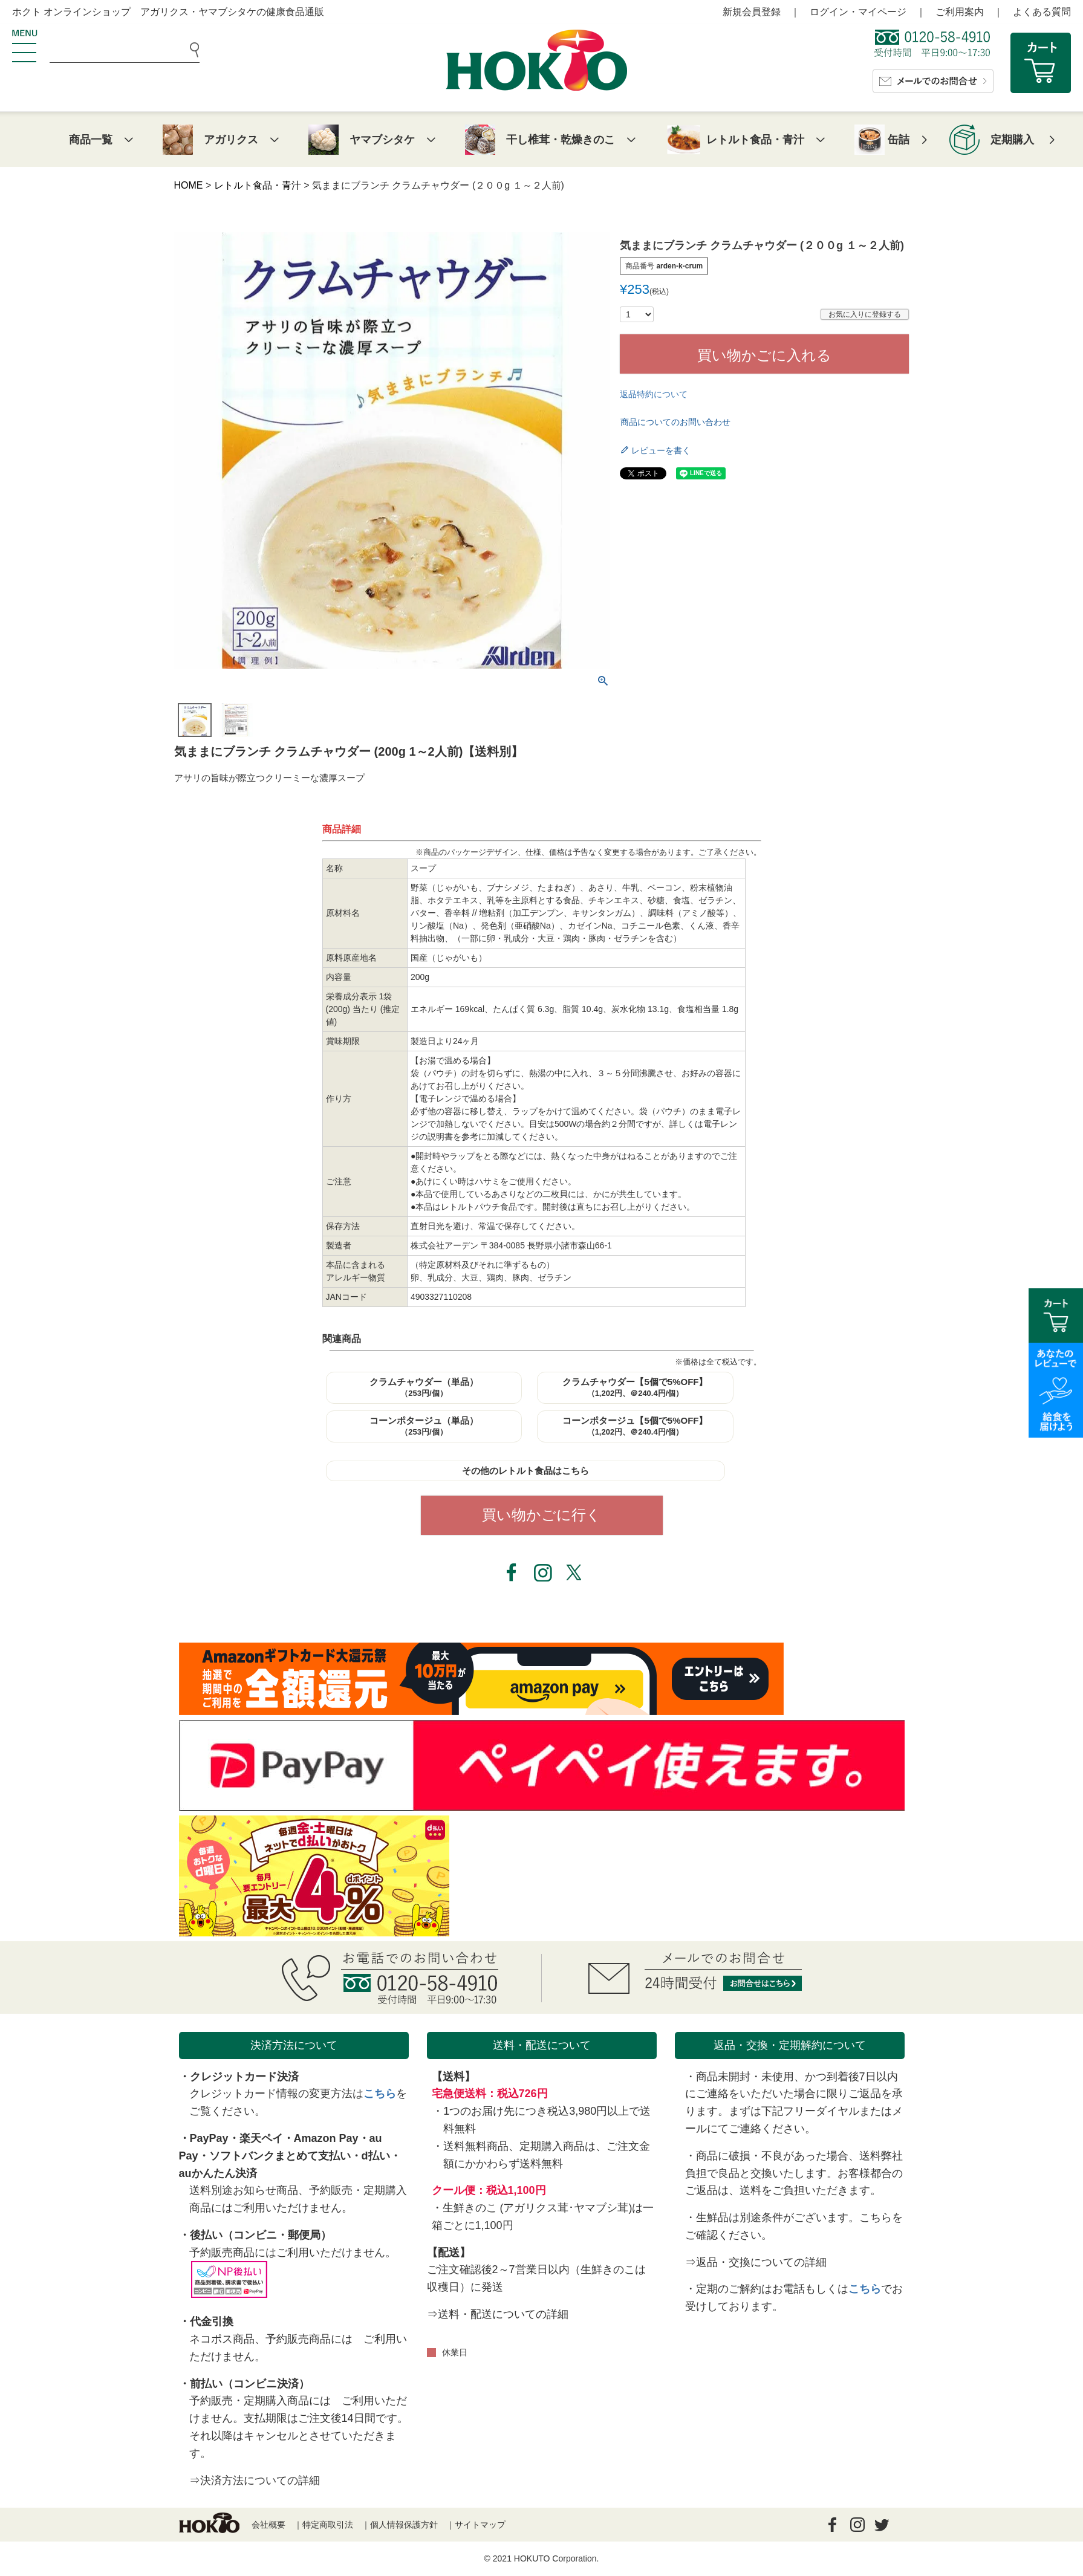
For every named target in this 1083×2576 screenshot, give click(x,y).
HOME (188, 185)
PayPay (209, 2138)
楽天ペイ (261, 2138)
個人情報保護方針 (404, 2524)
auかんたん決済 (218, 2173)
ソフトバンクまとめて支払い (280, 2156)
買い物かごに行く (541, 1515)
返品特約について (654, 394)
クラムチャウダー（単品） (423, 1387)
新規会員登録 (752, 12)
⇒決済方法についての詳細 (254, 2480)
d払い (376, 2156)
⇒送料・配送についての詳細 (497, 2314)
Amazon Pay (326, 2138)
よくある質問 (1042, 12)
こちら (379, 2094)
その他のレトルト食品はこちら (525, 1470)
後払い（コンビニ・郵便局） (260, 2235)
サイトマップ (480, 2524)
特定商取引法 (327, 2524)
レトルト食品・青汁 (257, 185)
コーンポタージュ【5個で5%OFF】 (634, 1425)
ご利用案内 (959, 12)
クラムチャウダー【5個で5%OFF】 (634, 1387)
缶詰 (898, 140)
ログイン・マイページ (858, 12)
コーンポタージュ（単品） (423, 1425)
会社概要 (268, 2524)
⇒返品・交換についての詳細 (756, 2262)
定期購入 (1012, 140)
